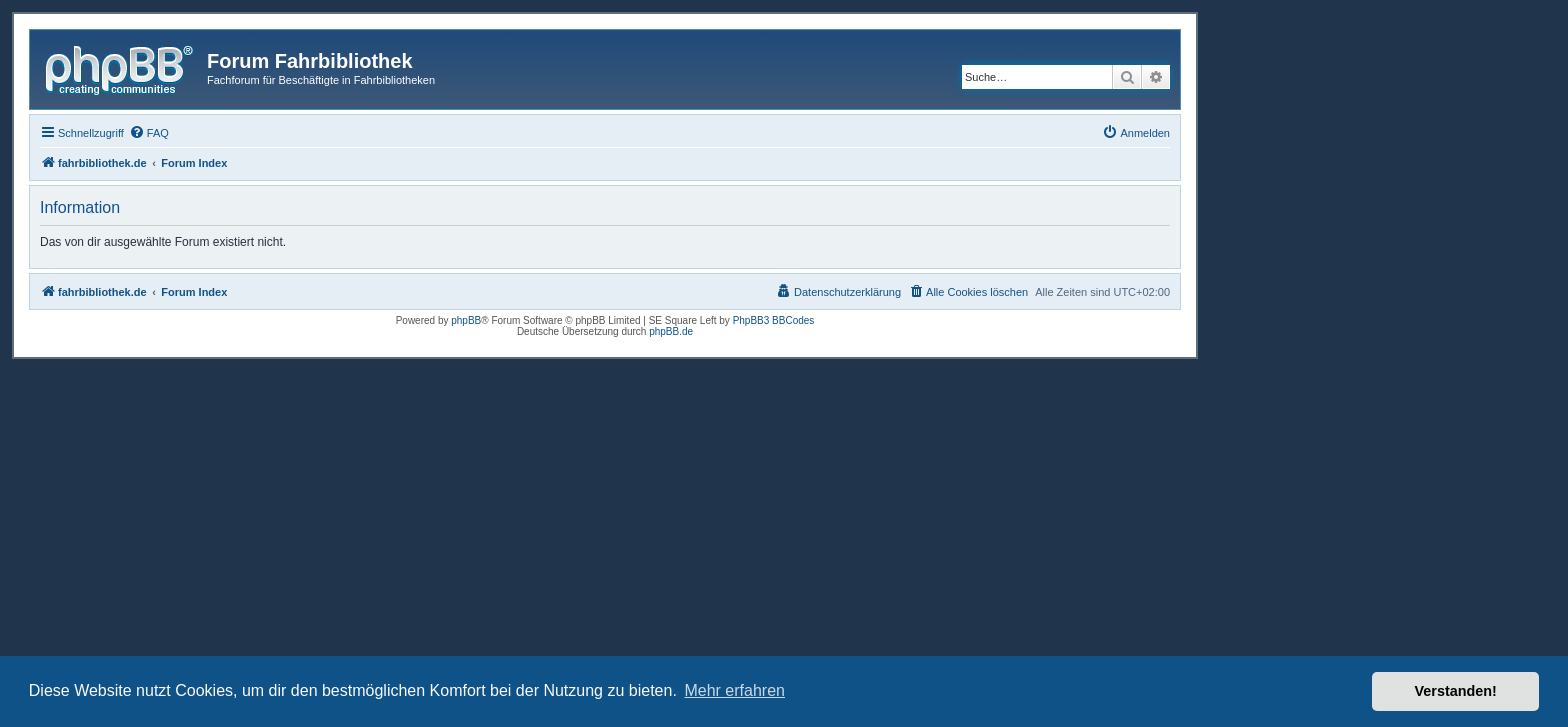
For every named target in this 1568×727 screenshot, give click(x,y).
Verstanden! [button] (1456, 691)
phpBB (466, 320)
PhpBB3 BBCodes (774, 320)
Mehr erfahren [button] (734, 690)
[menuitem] (149, 133)
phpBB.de (671, 331)
